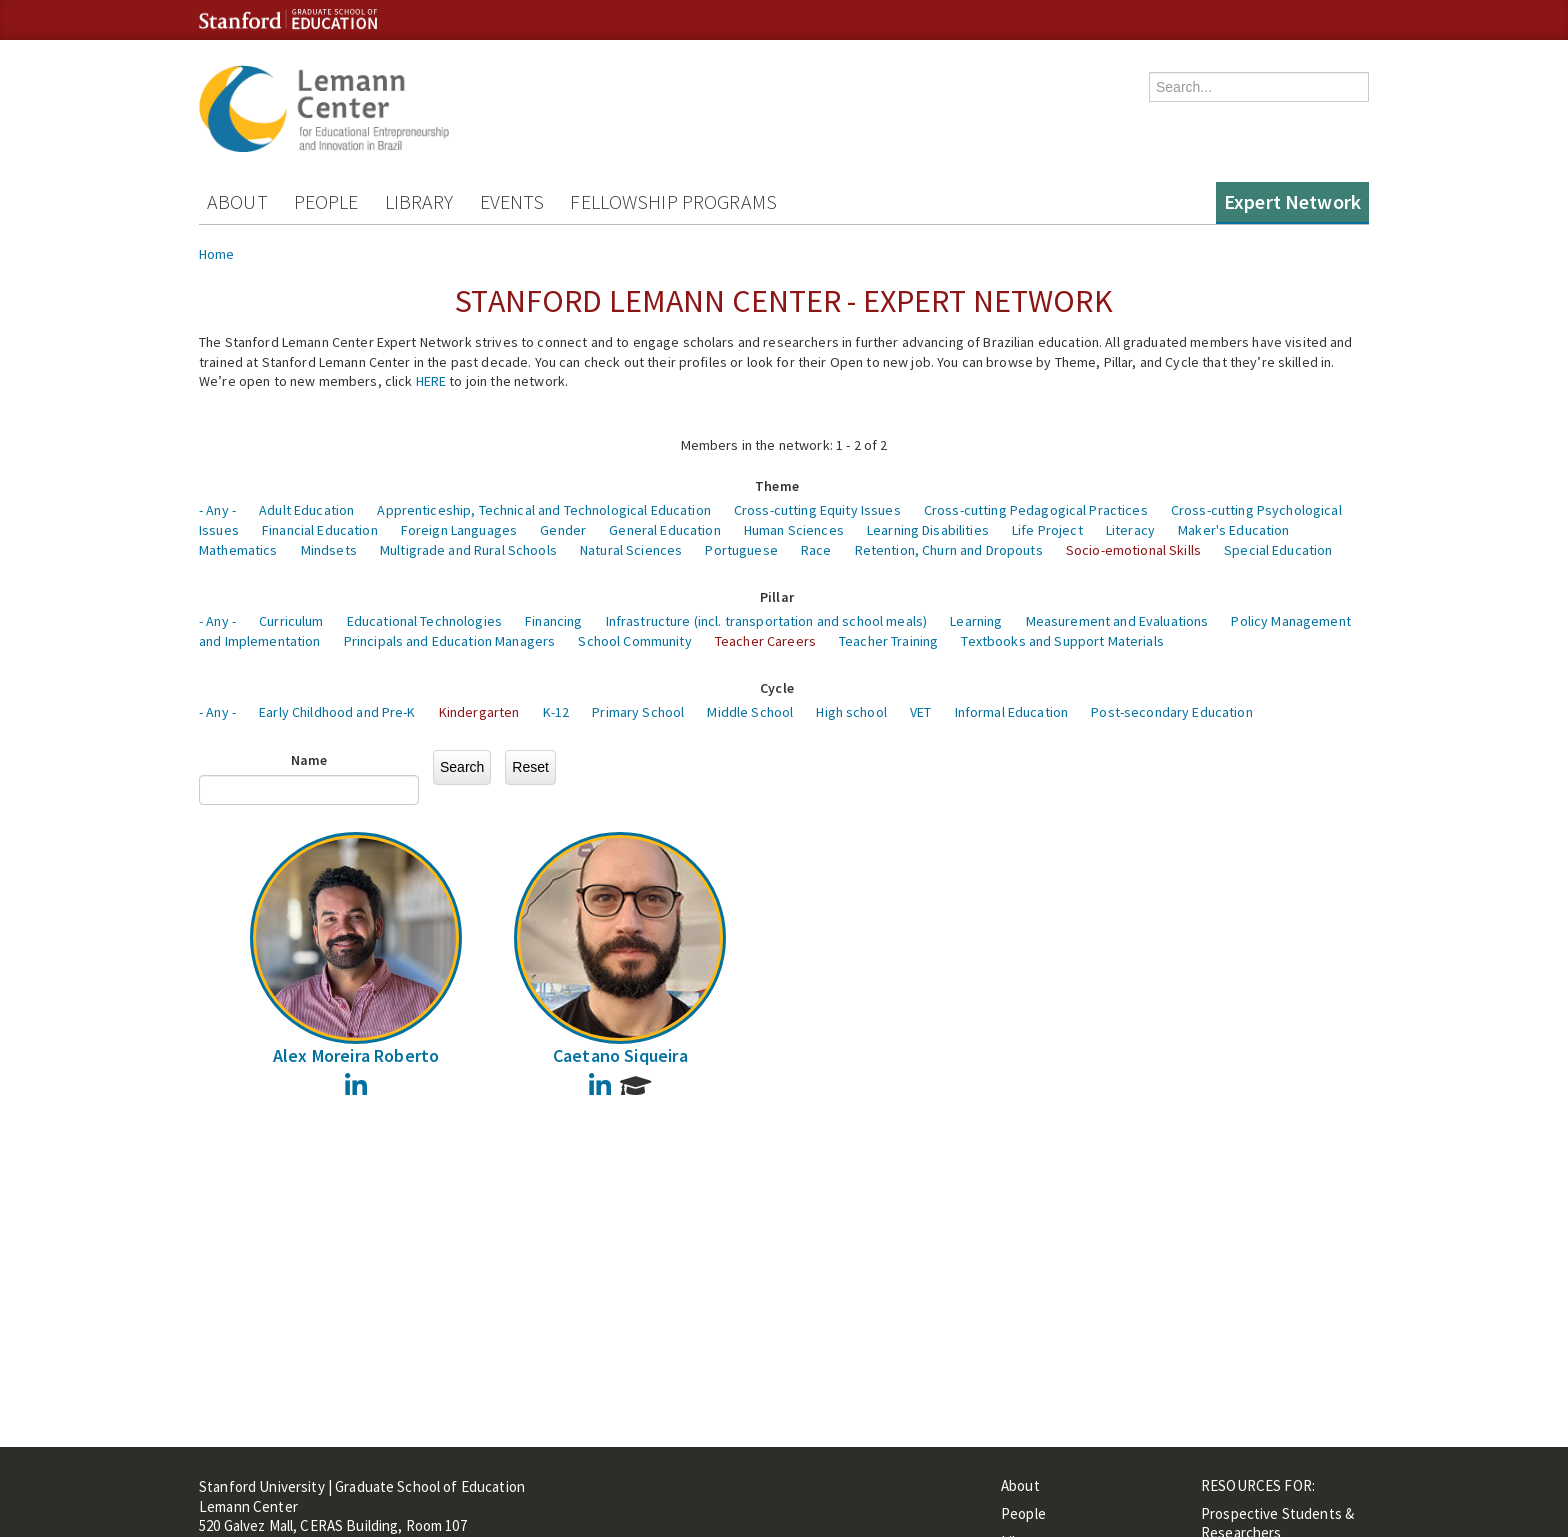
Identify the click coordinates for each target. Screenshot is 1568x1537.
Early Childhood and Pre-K (337, 712)
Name (309, 760)
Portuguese (741, 550)
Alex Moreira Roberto (356, 1055)
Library (419, 201)
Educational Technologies (424, 621)
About (237, 201)
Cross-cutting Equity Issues (817, 510)
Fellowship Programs (673, 201)
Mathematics (238, 550)
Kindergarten (479, 712)
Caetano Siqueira (620, 1055)
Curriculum (291, 621)
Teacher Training (888, 641)
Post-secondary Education (1171, 712)
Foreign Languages (459, 530)
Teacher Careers (765, 641)
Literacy (1130, 530)
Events (512, 201)
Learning (976, 621)
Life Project (1047, 530)
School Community (634, 641)
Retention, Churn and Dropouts (949, 550)
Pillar (777, 597)
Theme (777, 486)
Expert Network (1292, 201)
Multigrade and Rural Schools (468, 550)
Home (217, 254)
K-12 (556, 712)
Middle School (750, 712)
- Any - (217, 510)
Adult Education (306, 510)
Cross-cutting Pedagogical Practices (1036, 510)
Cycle (777, 688)
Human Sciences (794, 530)
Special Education (1278, 550)
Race (816, 550)
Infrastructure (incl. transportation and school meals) (767, 621)
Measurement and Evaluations (1117, 621)
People (326, 201)
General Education (664, 530)
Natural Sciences (631, 550)
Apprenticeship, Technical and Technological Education (543, 510)
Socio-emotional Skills (1133, 550)
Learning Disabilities (928, 530)
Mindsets (329, 550)
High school (851, 712)
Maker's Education (1233, 530)
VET (920, 712)
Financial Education (320, 530)
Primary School (638, 712)
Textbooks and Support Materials (1062, 641)
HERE (431, 381)
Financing (553, 621)
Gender (563, 530)
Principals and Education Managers (450, 641)
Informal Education (1012, 712)
